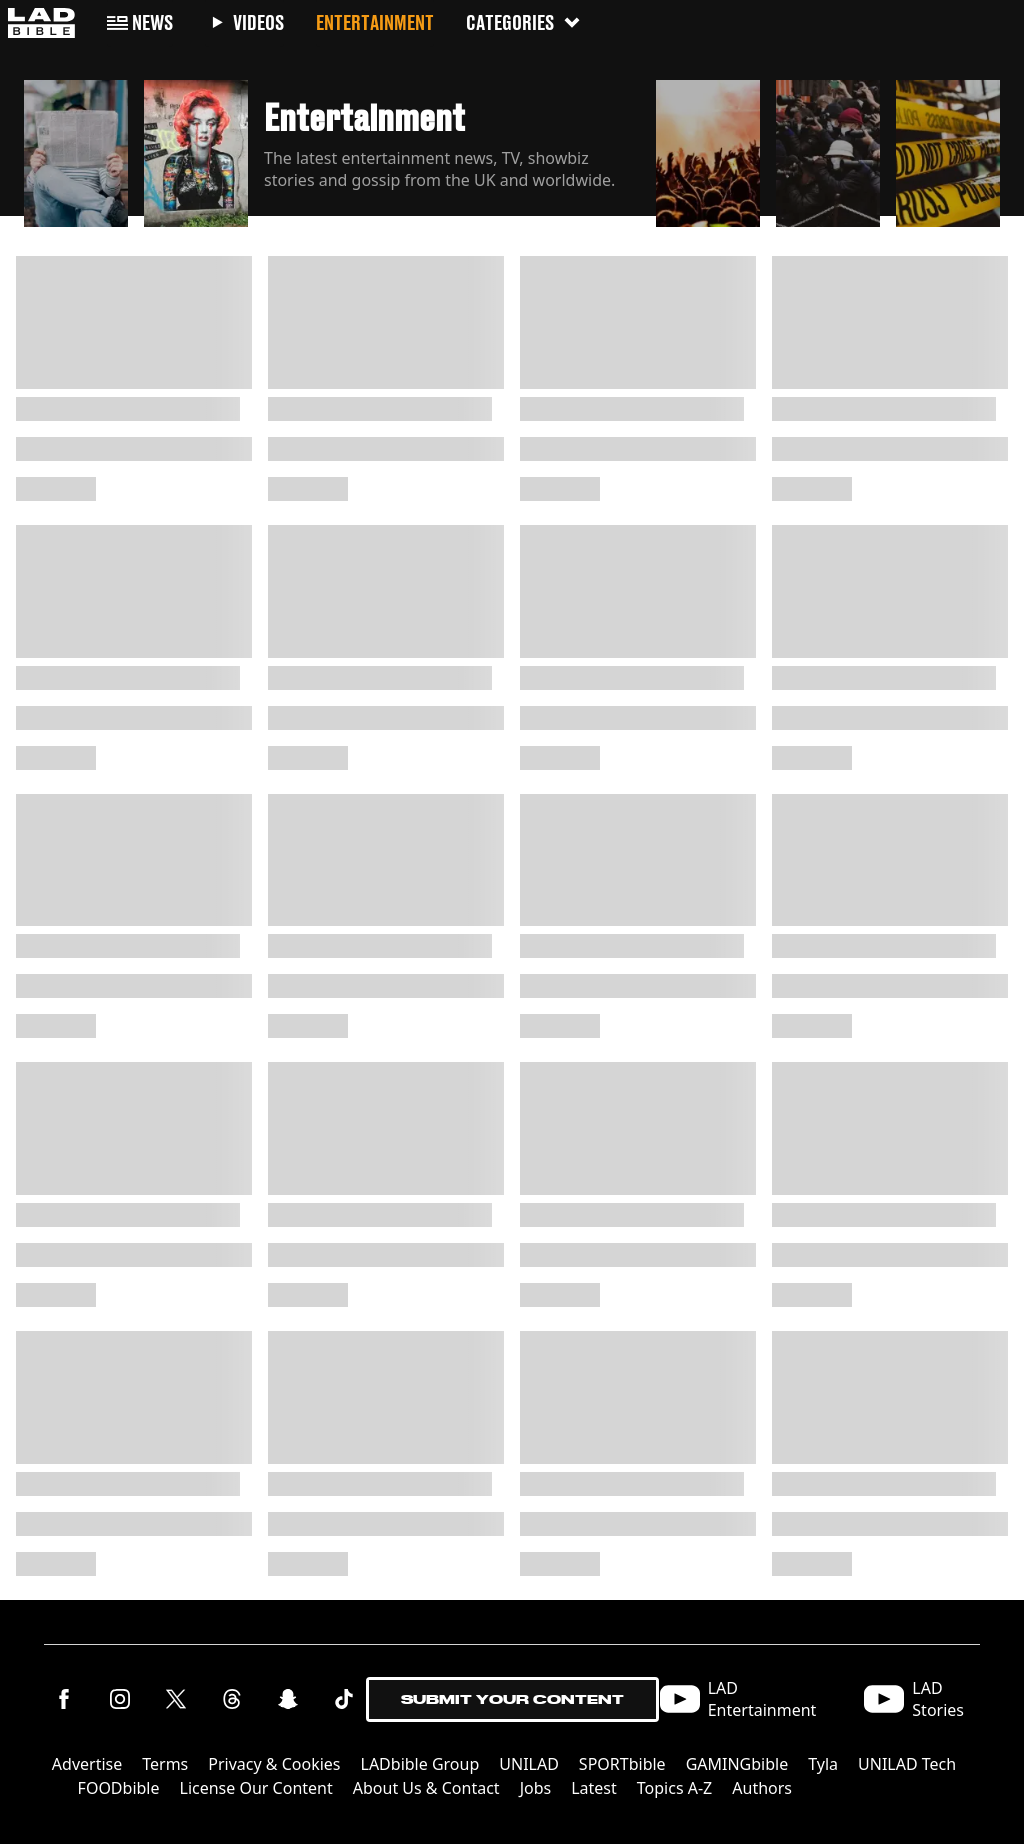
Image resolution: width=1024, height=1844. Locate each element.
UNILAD (529, 1764)
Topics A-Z (674, 1788)
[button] (76, 148)
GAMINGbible (737, 1764)
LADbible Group (420, 1764)
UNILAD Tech (907, 1764)
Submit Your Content (512, 1699)
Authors (762, 1788)
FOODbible (119, 1788)
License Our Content (256, 1788)
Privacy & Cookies (274, 1764)
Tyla (823, 1764)
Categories (524, 22)
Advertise (87, 1764)
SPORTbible (622, 1764)
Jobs (536, 1788)
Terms (165, 1764)
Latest (594, 1788)
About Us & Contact (426, 1788)
